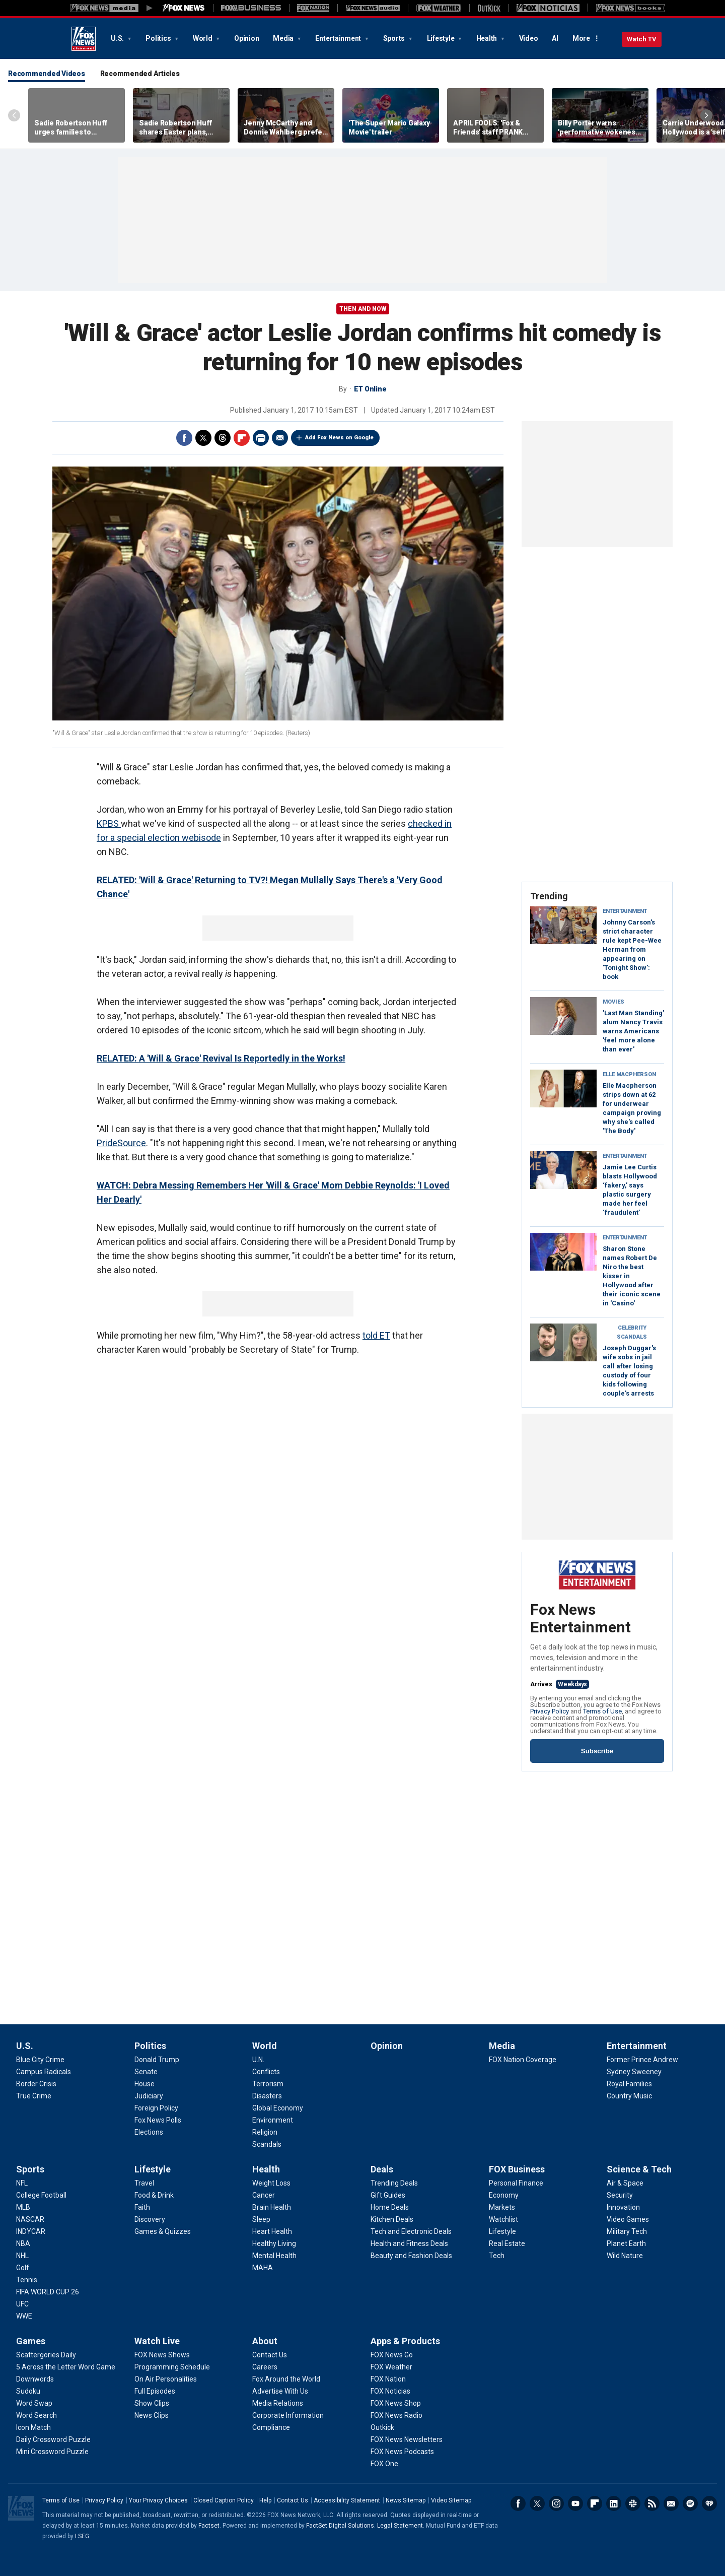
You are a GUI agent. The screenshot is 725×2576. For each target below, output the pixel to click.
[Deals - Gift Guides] (388, 2195)
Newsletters (671, 2503)
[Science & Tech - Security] (620, 2195)
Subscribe (597, 1751)
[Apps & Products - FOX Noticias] (390, 2391)
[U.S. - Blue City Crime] (40, 2060)
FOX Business (517, 2169)
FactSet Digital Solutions (340, 2525)
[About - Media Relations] (277, 2403)
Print (261, 438)
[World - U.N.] (258, 2060)
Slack (632, 2503)
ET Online (370, 389)
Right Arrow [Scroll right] (706, 115)
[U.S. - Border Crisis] (36, 2084)
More (581, 38)
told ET (376, 1335)
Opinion (246, 38)
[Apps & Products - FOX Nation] (388, 2379)
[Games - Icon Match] (33, 2427)
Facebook (184, 438)
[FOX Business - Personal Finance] (516, 2183)
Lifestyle (441, 38)
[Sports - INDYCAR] (30, 2231)
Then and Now (362, 308)
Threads (222, 438)
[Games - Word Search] (36, 2415)
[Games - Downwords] (35, 2379)
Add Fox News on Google (339, 437)
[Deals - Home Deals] (390, 2207)
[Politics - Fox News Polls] (157, 2120)
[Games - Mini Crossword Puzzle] (52, 2452)
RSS (652, 2503)
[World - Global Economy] (277, 2108)
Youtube (575, 2503)
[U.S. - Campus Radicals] (43, 2072)
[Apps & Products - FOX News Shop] (396, 2403)
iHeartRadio (709, 2503)
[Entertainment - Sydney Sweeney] (634, 2072)
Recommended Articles (140, 74)
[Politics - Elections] (148, 2132)
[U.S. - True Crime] (33, 2096)
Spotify (690, 2503)
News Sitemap (405, 2500)
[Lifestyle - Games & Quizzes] (162, 2231)
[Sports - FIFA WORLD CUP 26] (47, 2292)
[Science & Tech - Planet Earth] (626, 2243)
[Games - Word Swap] (34, 2403)
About (264, 2341)
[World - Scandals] (266, 2144)
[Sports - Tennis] (26, 2280)
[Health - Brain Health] (271, 2207)
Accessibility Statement (347, 2500)
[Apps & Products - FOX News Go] (392, 2355)
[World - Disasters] (267, 2096)
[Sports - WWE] (24, 2316)
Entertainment (338, 38)
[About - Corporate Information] (288, 2415)
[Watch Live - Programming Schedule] (172, 2367)
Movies (613, 1002)
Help (265, 2500)
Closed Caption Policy (223, 2500)
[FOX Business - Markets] (502, 2207)
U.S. (118, 38)
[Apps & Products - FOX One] (384, 2464)
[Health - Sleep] (261, 2219)
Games (30, 2341)
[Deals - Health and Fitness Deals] (409, 2243)
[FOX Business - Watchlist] (503, 2219)
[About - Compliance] (271, 2427)
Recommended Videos (46, 74)
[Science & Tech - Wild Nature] (625, 2256)
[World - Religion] (264, 2132)
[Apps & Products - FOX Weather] (391, 2367)
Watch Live (157, 2341)
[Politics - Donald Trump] (156, 2060)
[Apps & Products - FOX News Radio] (396, 2415)
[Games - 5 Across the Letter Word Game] (65, 2367)
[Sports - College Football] (41, 2195)
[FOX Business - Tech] (496, 2256)
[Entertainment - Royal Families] (629, 2084)
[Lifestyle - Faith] (142, 2207)
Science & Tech (639, 2169)
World (203, 38)
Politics (159, 38)
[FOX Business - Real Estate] (507, 2243)
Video (528, 38)
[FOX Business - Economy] (504, 2195)
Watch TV (642, 39)
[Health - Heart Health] (272, 2231)
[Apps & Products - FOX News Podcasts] (402, 2452)
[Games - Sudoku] (28, 2391)
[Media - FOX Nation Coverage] (522, 2060)
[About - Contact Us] (269, 2355)
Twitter (203, 438)
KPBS (109, 823)
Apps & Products (405, 2341)
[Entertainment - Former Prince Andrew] (642, 2060)
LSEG (82, 2536)
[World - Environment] (272, 2120)
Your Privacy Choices (158, 2500)
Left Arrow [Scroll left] (14, 115)
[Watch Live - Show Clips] (151, 2403)
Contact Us (292, 2500)
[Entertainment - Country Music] (629, 2096)
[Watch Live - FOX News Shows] (162, 2355)
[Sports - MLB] (23, 2207)
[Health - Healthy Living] (274, 2243)
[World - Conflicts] (266, 2072)
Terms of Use (602, 1711)
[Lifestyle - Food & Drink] (154, 2195)
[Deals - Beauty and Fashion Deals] (411, 2256)
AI (555, 38)
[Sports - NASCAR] (30, 2219)
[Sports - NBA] (23, 2243)
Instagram (556, 2503)
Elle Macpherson (629, 1074)
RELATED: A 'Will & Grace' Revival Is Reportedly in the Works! (221, 1058)
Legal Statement (400, 2525)
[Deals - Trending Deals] (394, 2183)
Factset (209, 2525)
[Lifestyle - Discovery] (149, 2219)
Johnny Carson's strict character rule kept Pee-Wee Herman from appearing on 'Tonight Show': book (632, 949)
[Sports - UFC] (22, 2304)
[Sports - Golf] (22, 2268)
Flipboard (242, 438)
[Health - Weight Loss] (271, 2183)
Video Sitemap (451, 2500)
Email (280, 438)
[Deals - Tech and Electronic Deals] (411, 2231)
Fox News (83, 39)
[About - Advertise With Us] (280, 2391)
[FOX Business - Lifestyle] (502, 2231)
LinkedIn (613, 2503)
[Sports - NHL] (22, 2256)
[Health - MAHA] (262, 2268)
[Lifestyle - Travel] (144, 2183)
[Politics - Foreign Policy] (156, 2108)
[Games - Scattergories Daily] (46, 2355)
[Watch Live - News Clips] (151, 2415)
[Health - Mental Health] (274, 2256)
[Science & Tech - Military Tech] (627, 2231)
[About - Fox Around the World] (286, 2379)
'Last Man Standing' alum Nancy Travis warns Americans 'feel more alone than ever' (633, 1031)
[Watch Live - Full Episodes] (154, 2391)
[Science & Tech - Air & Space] (625, 2183)
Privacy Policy (549, 1711)
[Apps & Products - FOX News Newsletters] (407, 2439)
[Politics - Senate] (146, 2072)
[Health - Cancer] (263, 2195)
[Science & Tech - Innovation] (623, 2207)
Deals (382, 2169)
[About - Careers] (264, 2367)
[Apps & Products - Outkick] (382, 2427)
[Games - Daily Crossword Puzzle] (53, 2439)
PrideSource (121, 1143)
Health (487, 38)
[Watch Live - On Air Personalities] (165, 2379)
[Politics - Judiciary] (148, 2096)
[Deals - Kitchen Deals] (392, 2219)
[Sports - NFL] (22, 2183)
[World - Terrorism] (267, 2084)
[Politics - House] (144, 2084)
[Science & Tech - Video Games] (628, 2219)
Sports (394, 38)
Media (284, 38)
